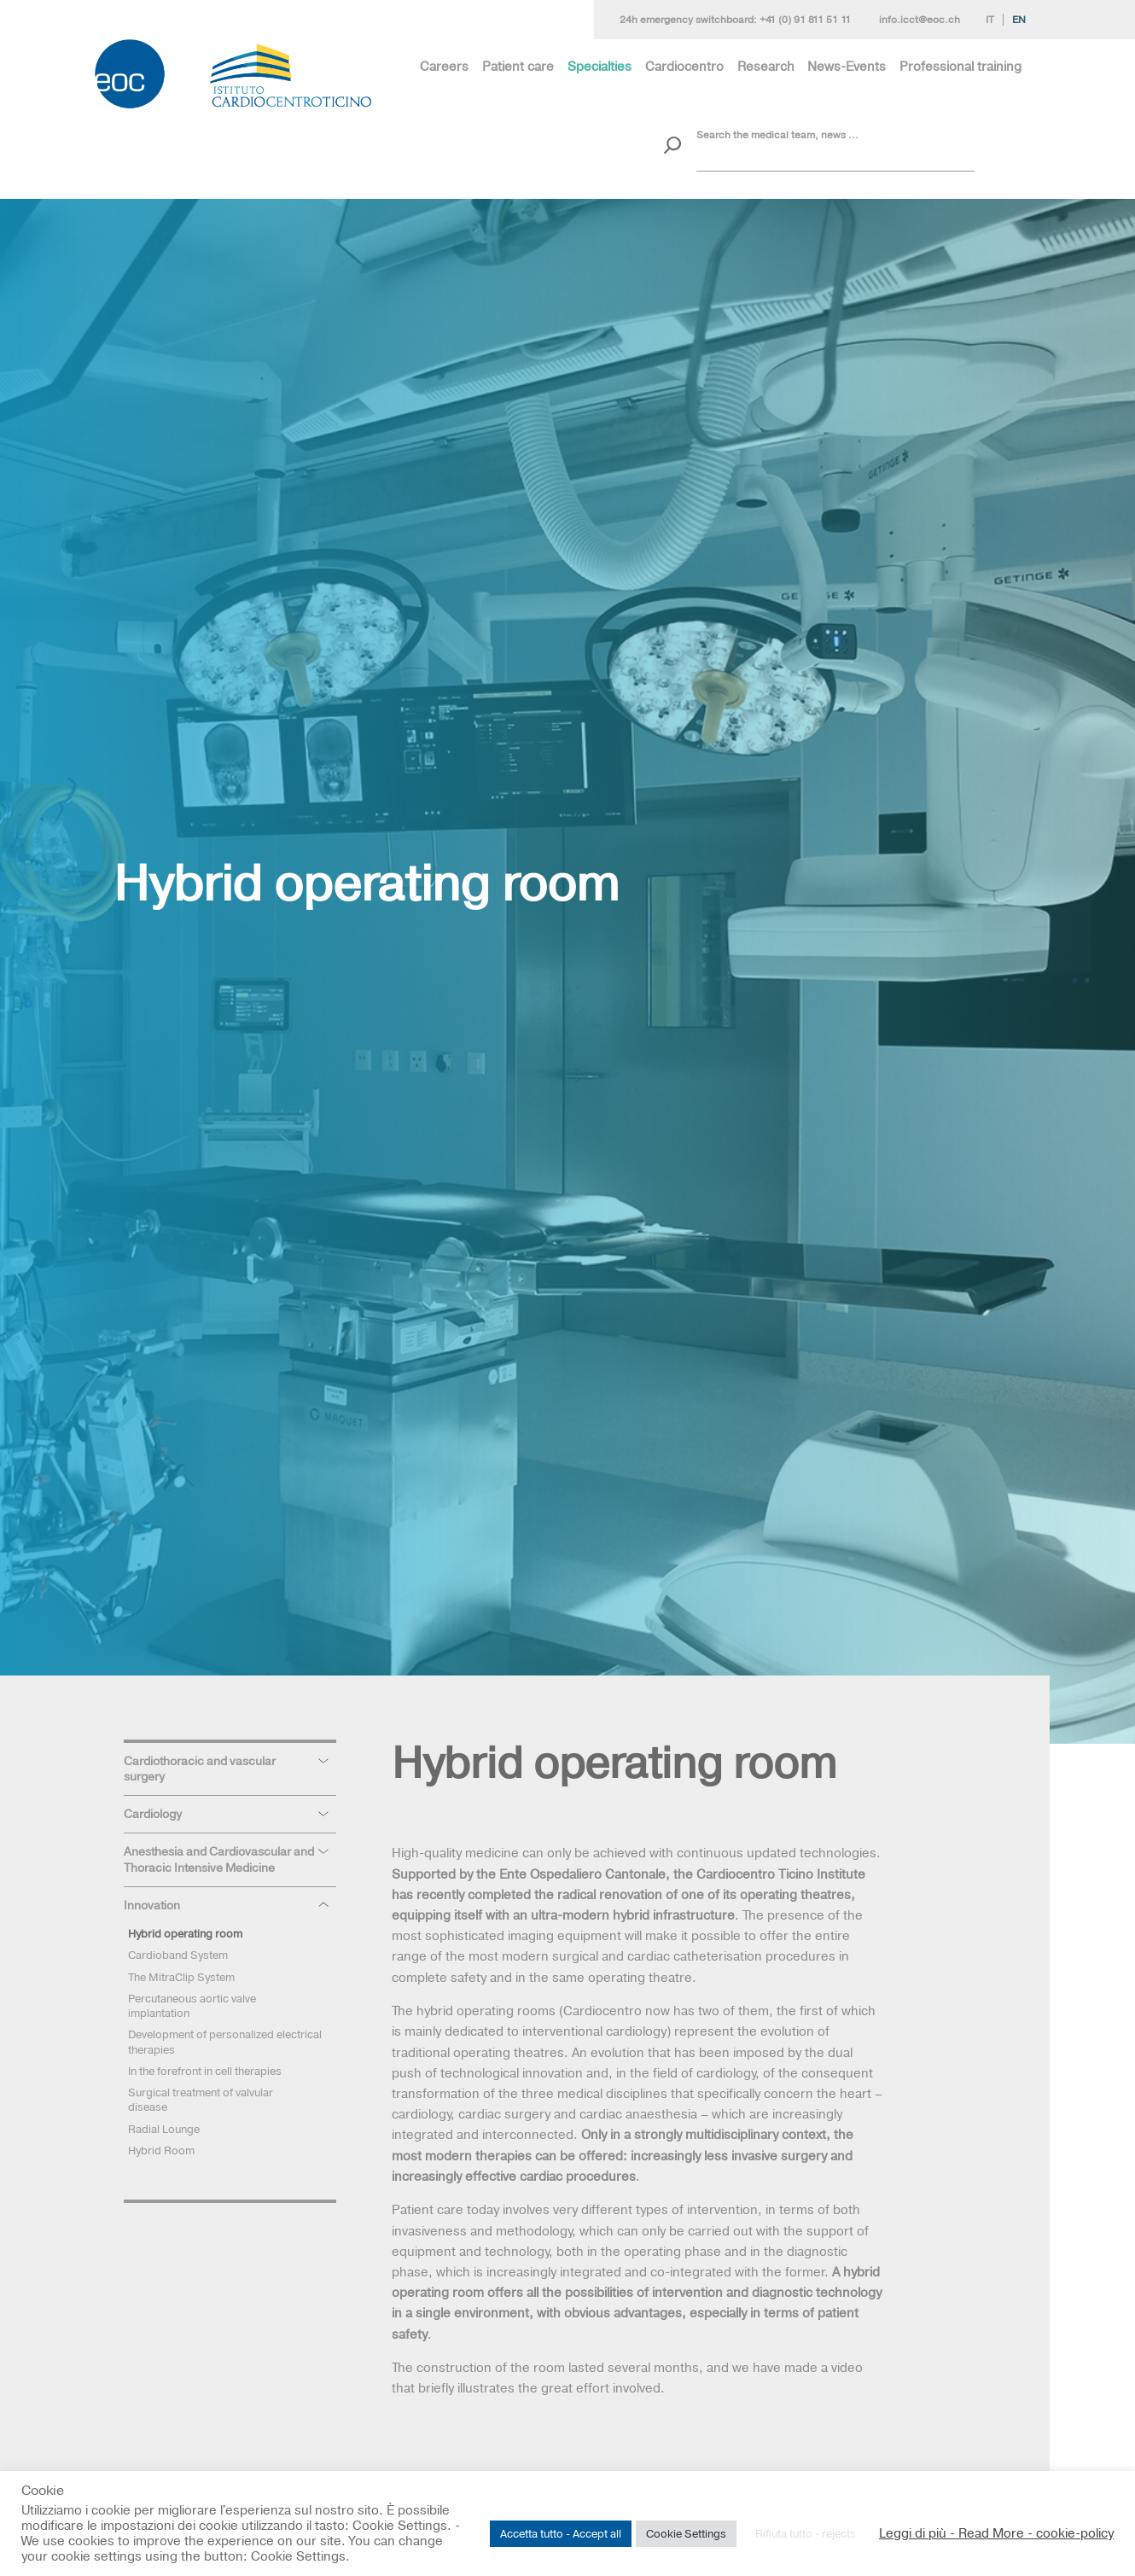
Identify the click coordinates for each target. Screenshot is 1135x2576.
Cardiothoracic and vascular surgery (200, 1769)
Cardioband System (178, 1954)
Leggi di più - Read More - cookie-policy (996, 2533)
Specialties (600, 66)
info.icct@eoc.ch (919, 20)
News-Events (846, 66)
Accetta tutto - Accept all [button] (560, 2533)
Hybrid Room (161, 2150)
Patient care (518, 66)
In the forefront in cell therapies (205, 2071)
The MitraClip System (181, 1977)
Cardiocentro (684, 66)
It (990, 20)
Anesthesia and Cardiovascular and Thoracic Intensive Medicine (219, 1859)
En (1019, 20)
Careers (444, 66)
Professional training (960, 66)
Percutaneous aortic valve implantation (192, 2005)
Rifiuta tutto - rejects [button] (805, 2533)
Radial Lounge (164, 2129)
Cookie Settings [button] (686, 2533)
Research (765, 66)
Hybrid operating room (185, 1933)
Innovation (152, 1905)
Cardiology (153, 1813)
